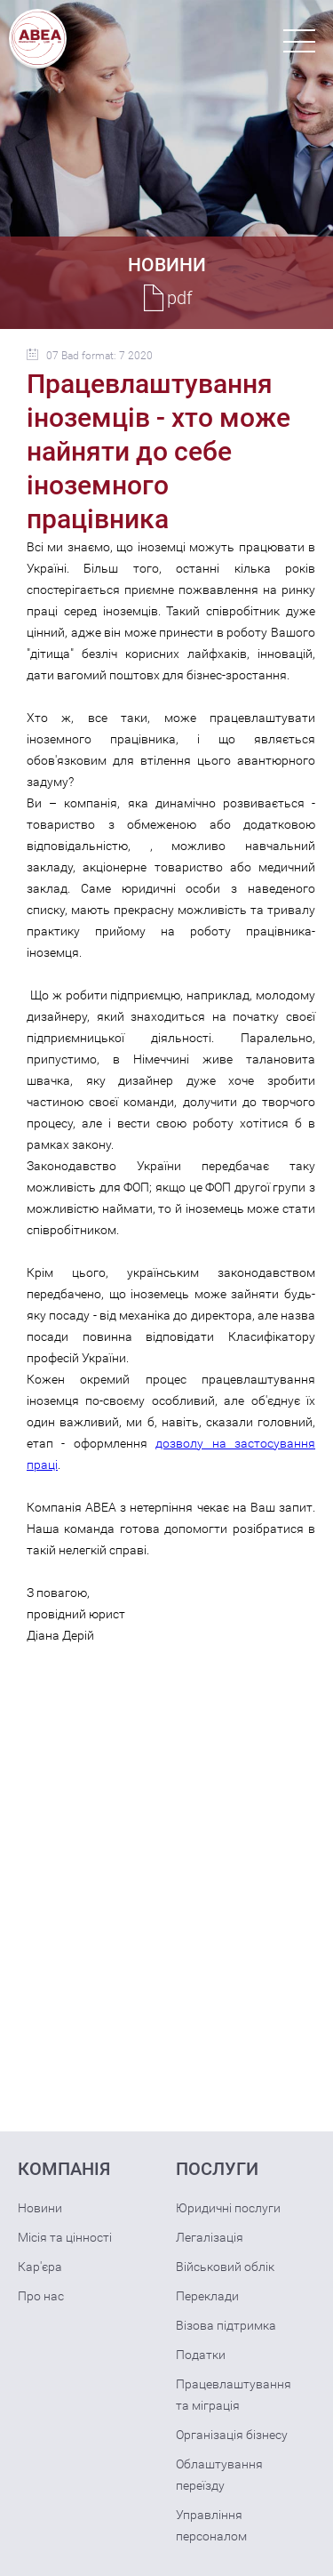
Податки (201, 2354)
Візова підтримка (226, 2325)
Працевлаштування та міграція (233, 2394)
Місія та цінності (65, 2237)
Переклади (207, 2296)
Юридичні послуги (228, 2208)
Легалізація (209, 2237)
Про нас (41, 2296)
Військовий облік (225, 2266)
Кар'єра (40, 2266)
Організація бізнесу (232, 2435)
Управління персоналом (211, 2525)
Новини (40, 2208)
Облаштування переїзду (219, 2474)
